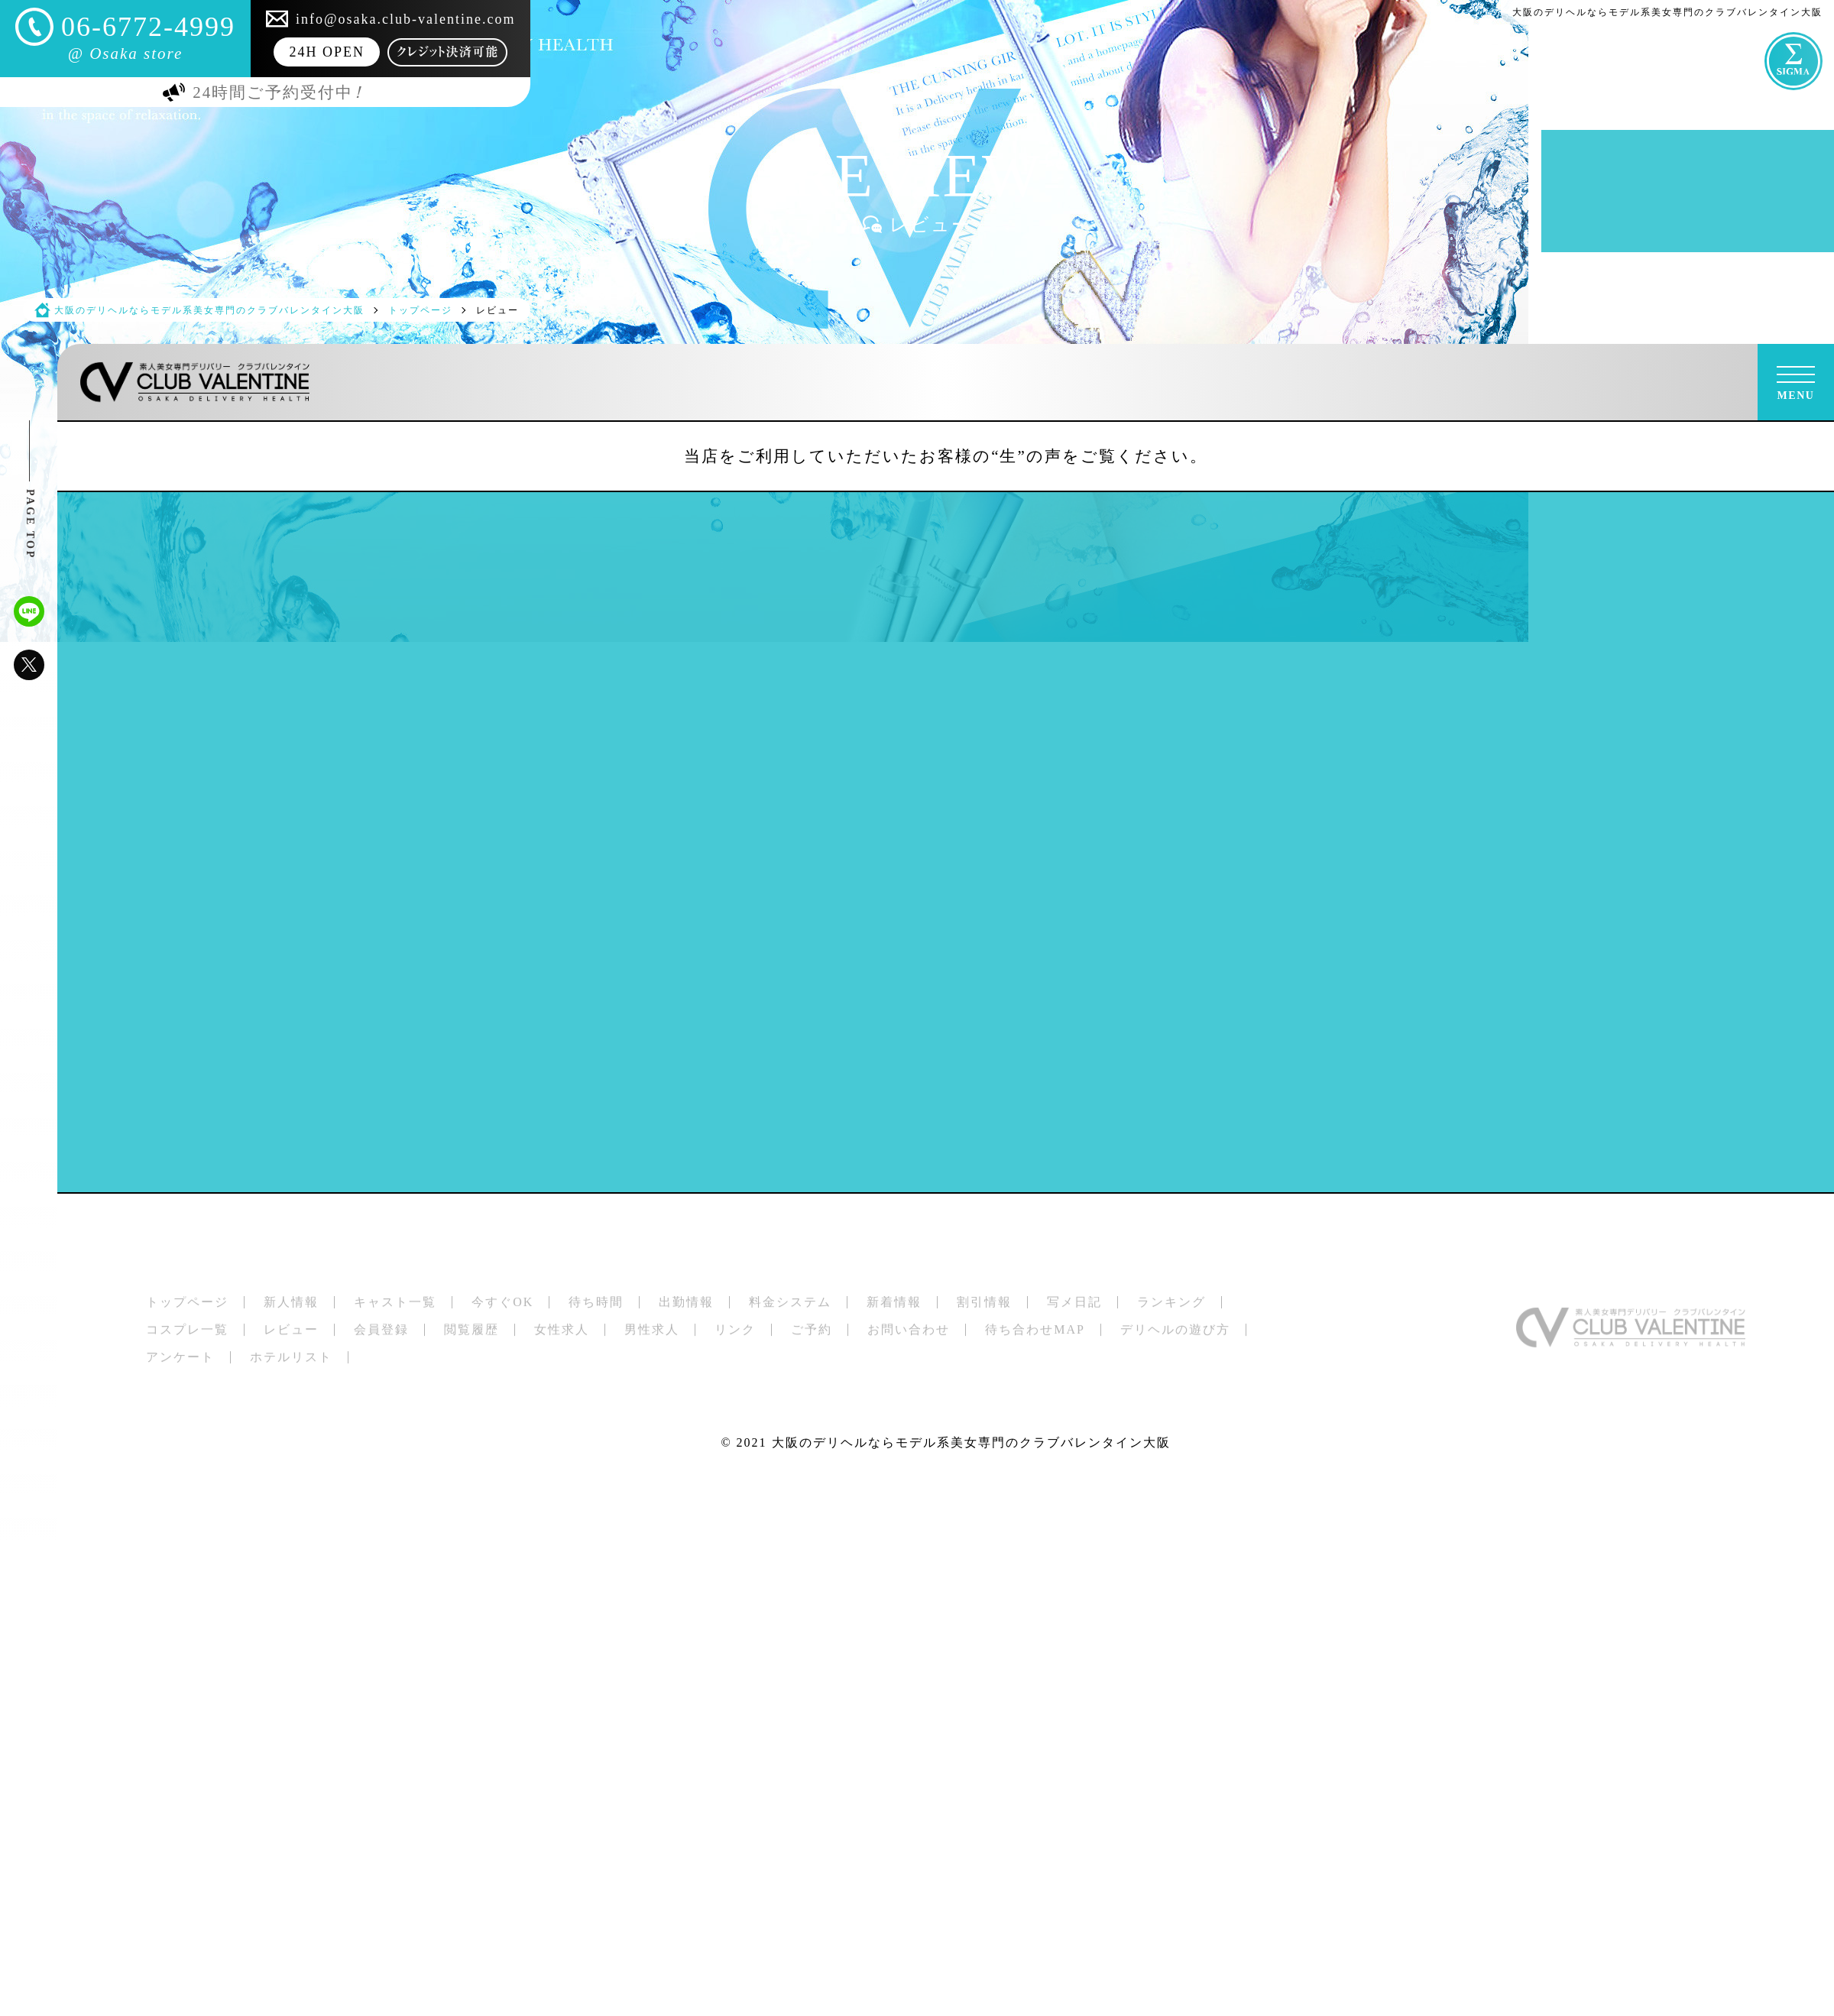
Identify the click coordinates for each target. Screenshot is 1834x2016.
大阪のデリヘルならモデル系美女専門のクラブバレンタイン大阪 (971, 1442)
